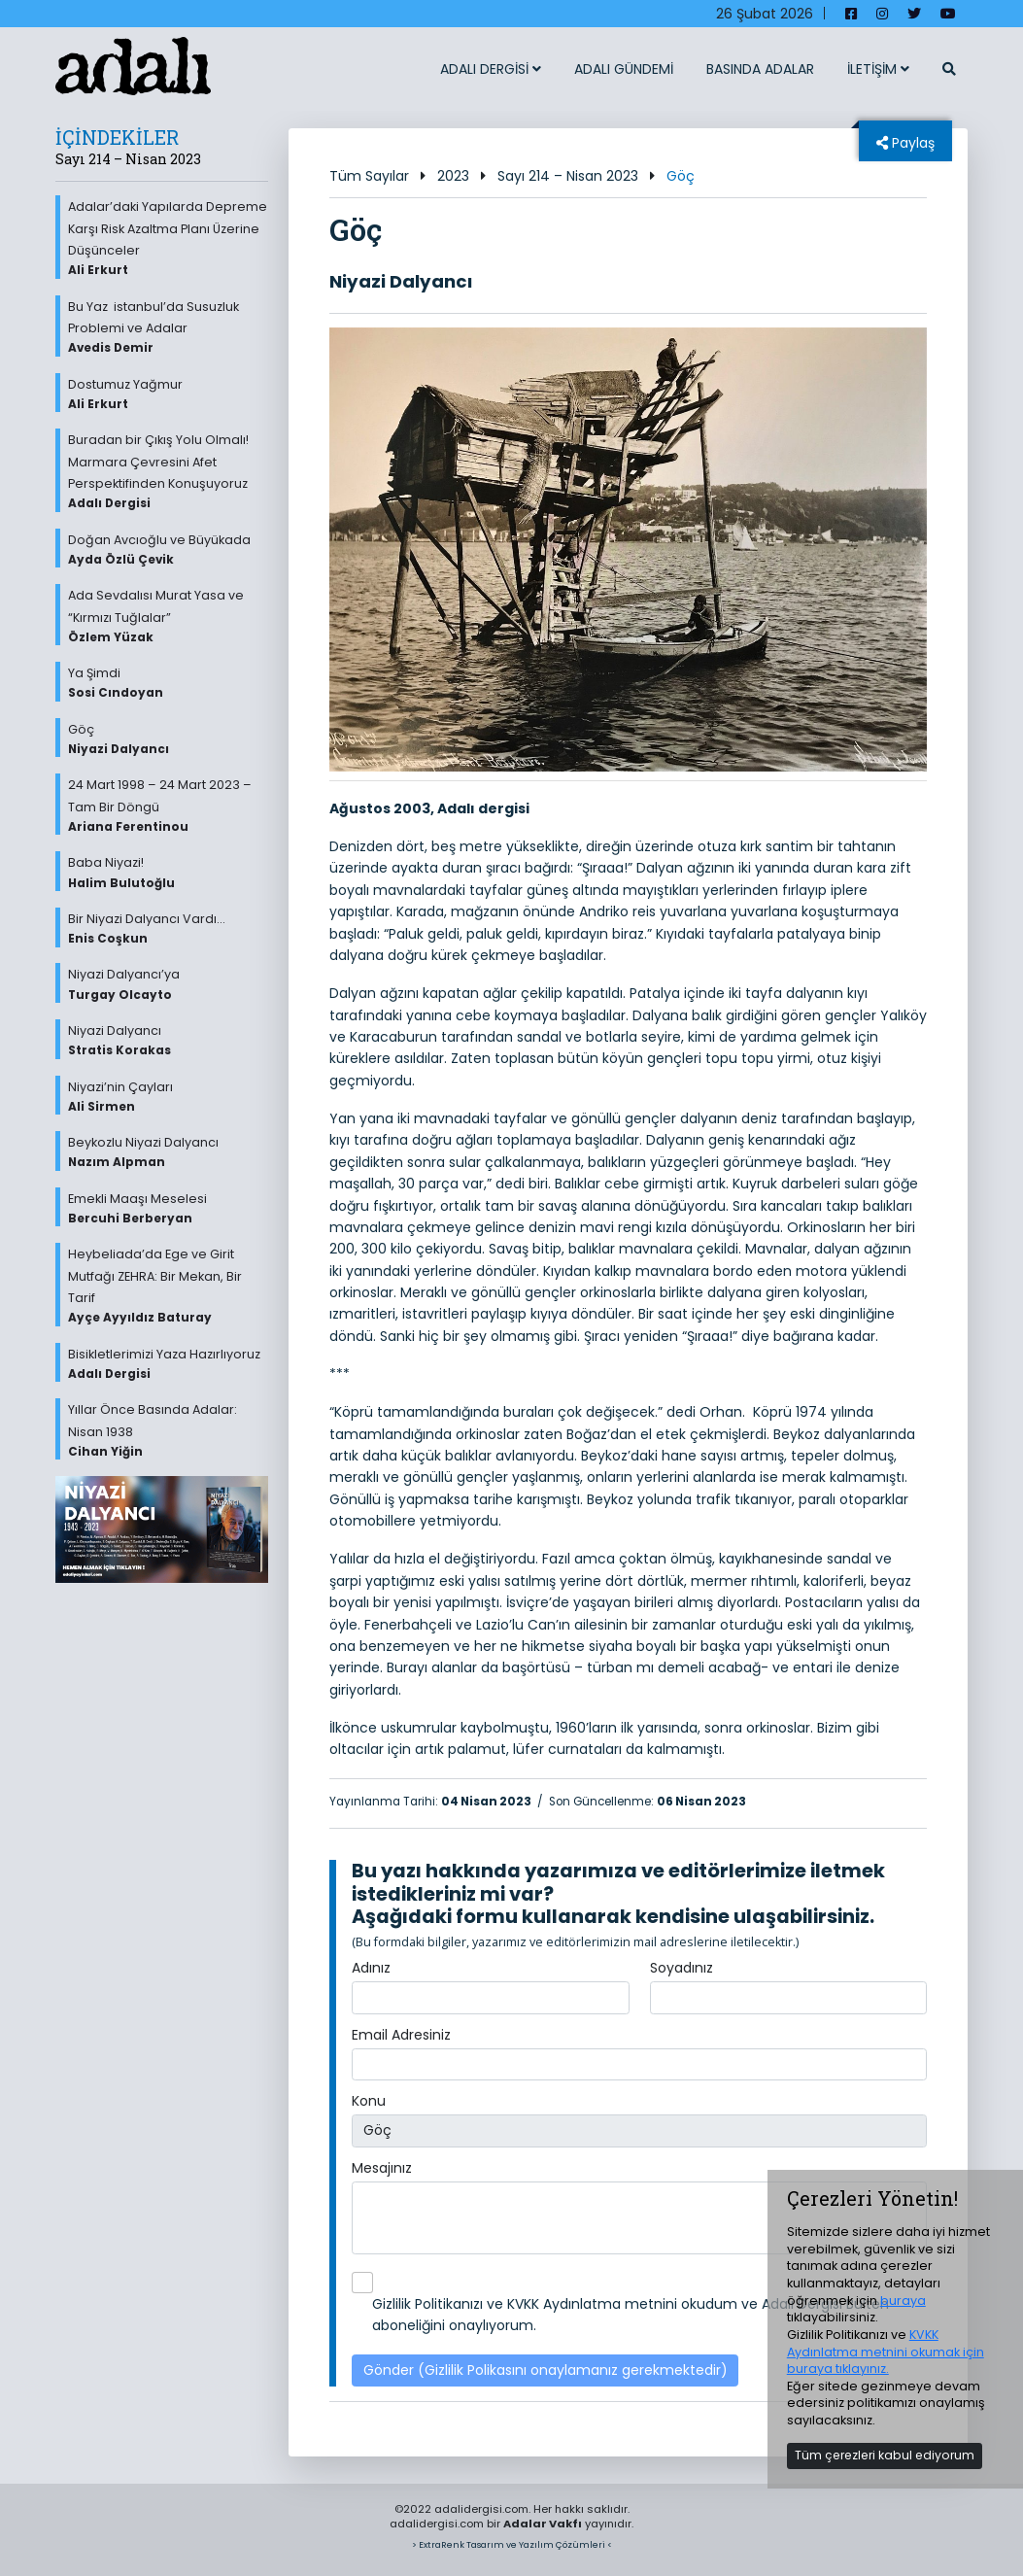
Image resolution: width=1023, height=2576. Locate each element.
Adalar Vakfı (542, 2523)
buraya (903, 2300)
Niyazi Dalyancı (401, 281)
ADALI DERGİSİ (490, 69)
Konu (369, 2101)
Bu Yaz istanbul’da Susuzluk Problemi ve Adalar (168, 327)
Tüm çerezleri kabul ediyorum (884, 2455)
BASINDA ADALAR (760, 69)
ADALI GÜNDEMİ (623, 69)
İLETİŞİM (878, 69)
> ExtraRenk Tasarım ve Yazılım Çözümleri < (512, 2544)
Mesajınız (382, 2168)
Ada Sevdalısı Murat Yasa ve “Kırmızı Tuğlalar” (168, 616)
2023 (453, 176)
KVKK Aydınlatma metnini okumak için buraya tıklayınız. (885, 2351)
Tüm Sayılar (369, 176)
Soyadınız (681, 1968)
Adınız (371, 1968)
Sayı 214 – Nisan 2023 (567, 176)
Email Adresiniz (401, 2035)
